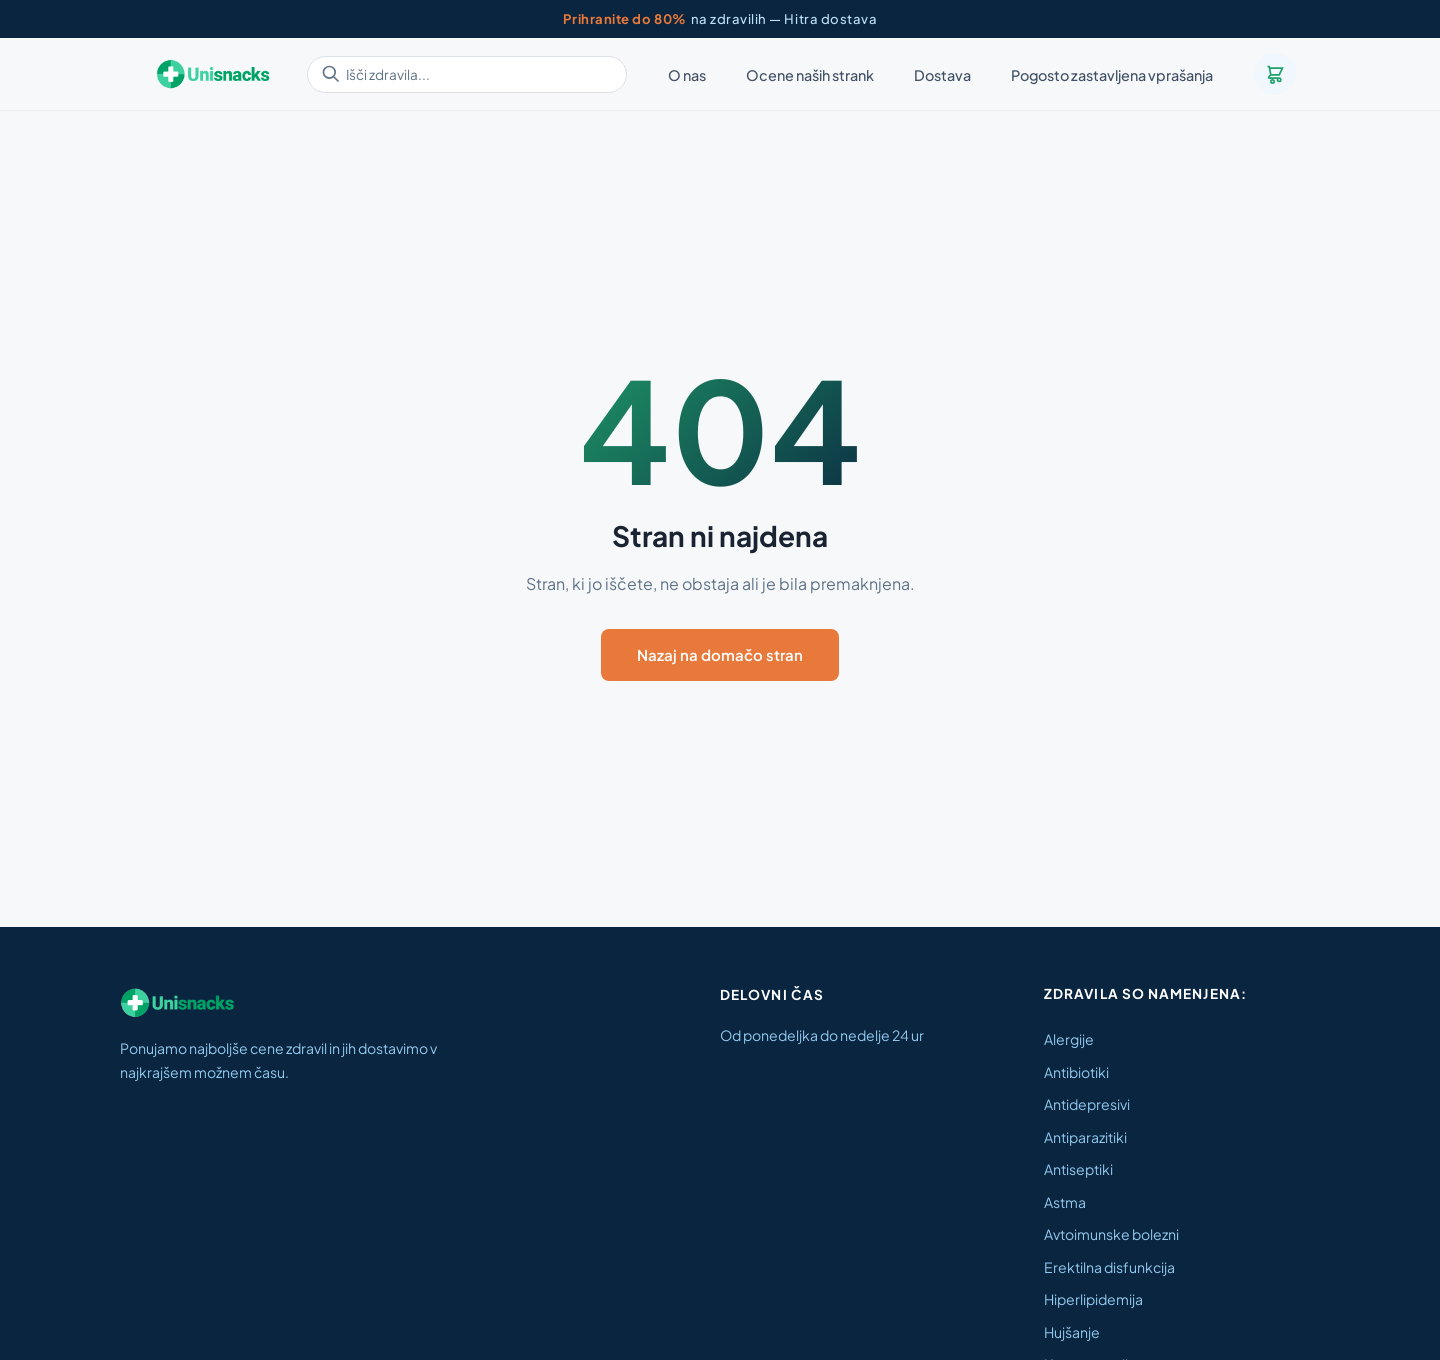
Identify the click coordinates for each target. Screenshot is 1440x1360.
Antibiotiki (1076, 1072)
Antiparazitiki (1085, 1137)
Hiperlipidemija (1093, 1299)
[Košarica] (1275, 74)
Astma (1065, 1202)
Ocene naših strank (810, 75)
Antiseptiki (1078, 1169)
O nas (687, 75)
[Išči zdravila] (467, 74)
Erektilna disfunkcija (1109, 1267)
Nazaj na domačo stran (720, 654)
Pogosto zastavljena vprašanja (1112, 75)
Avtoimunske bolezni (1111, 1234)
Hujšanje (1072, 1332)
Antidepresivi (1087, 1104)
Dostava (942, 75)
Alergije (1069, 1039)
